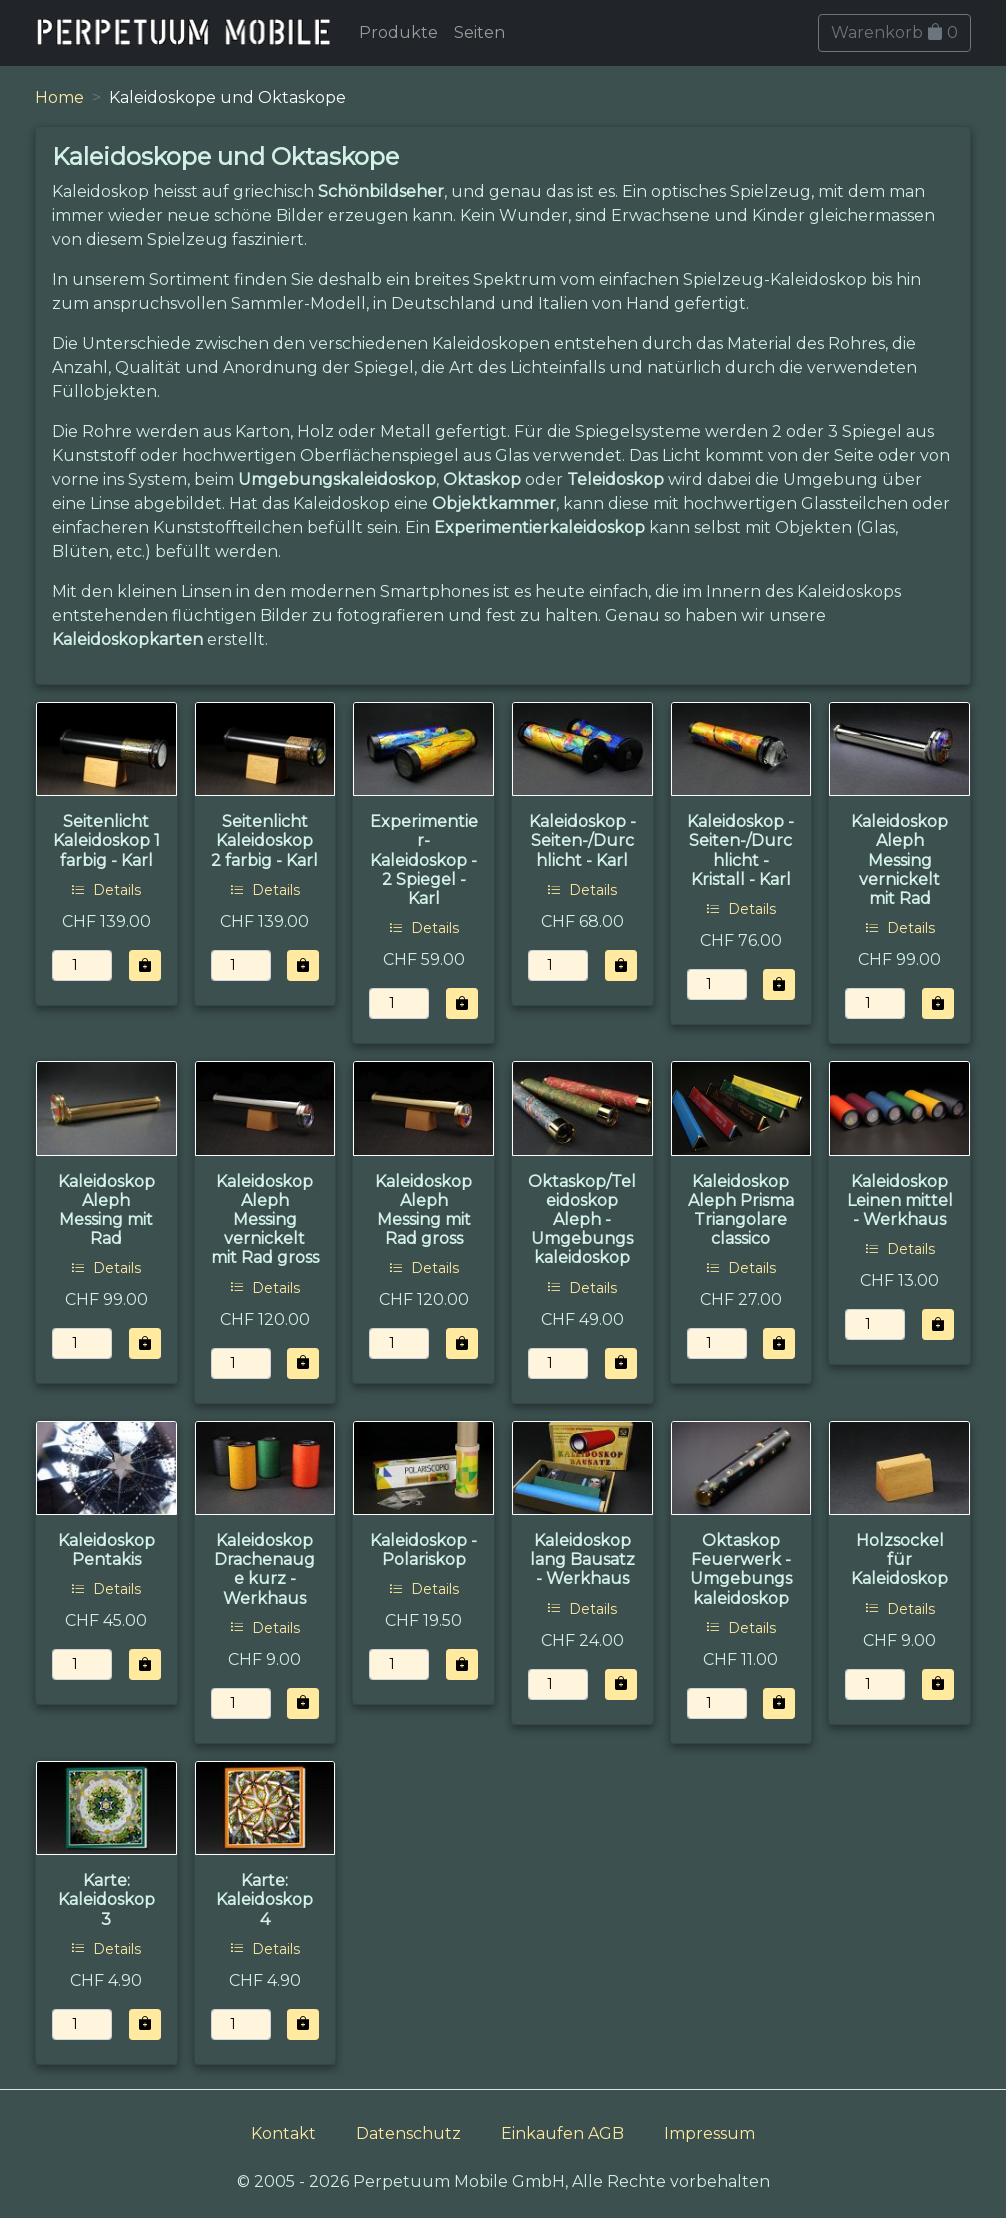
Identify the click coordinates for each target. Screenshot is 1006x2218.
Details (106, 890)
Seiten (479, 32)
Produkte (398, 32)
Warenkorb (894, 32)
